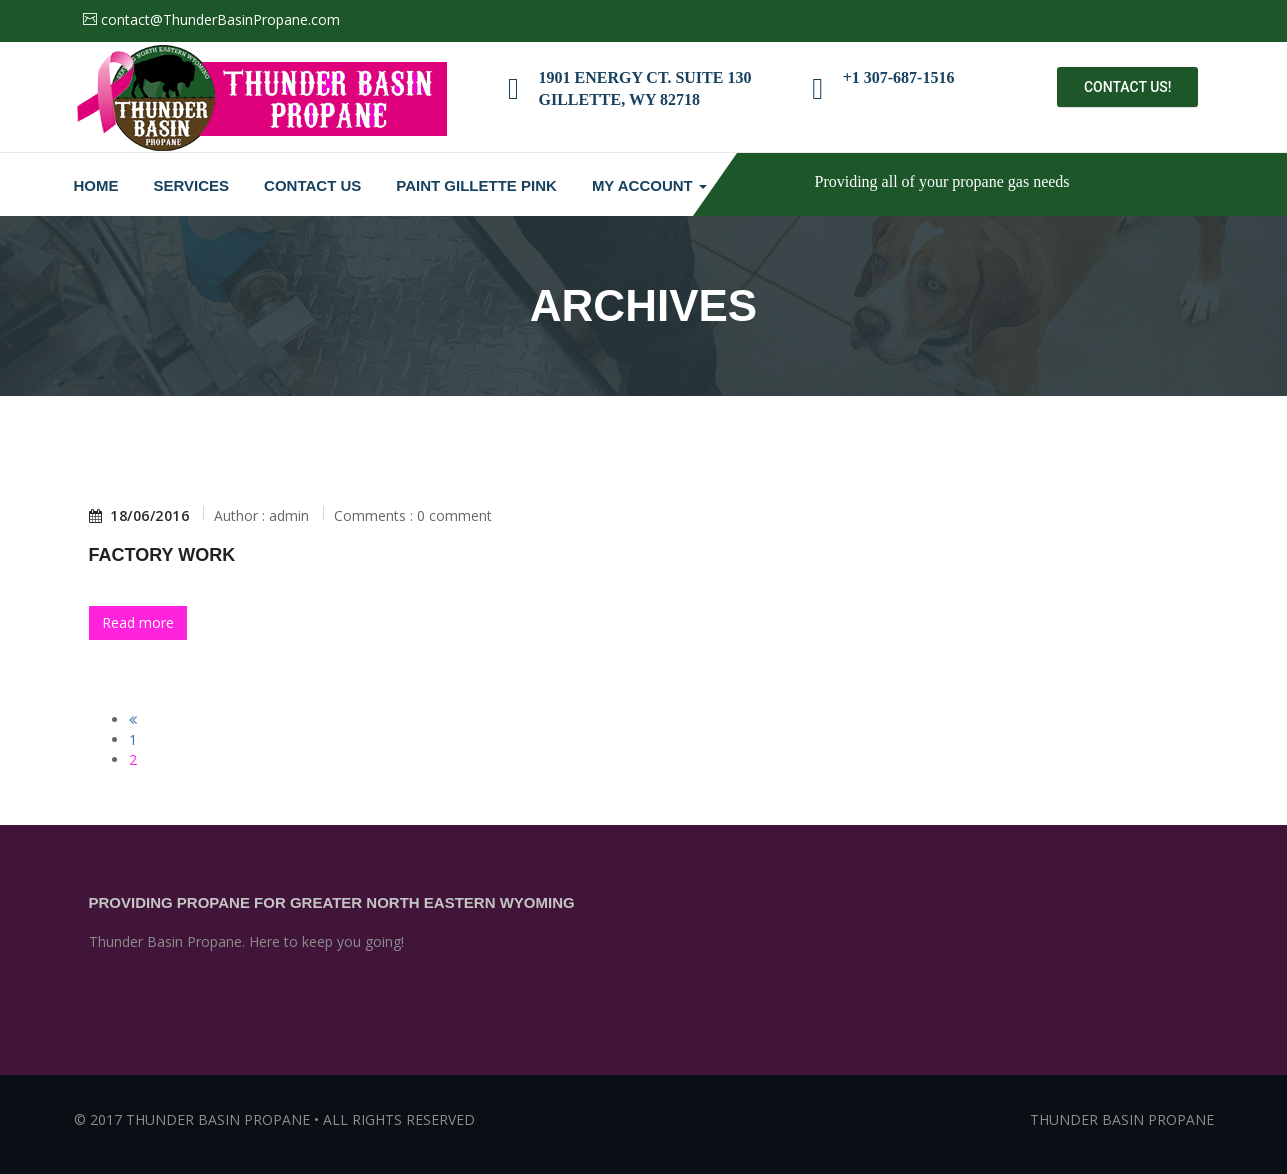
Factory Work (162, 555)
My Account (649, 185)
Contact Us (312, 185)
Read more (138, 622)
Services (192, 185)
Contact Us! (1128, 87)
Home (96, 185)
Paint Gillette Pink (476, 185)
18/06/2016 (139, 516)
